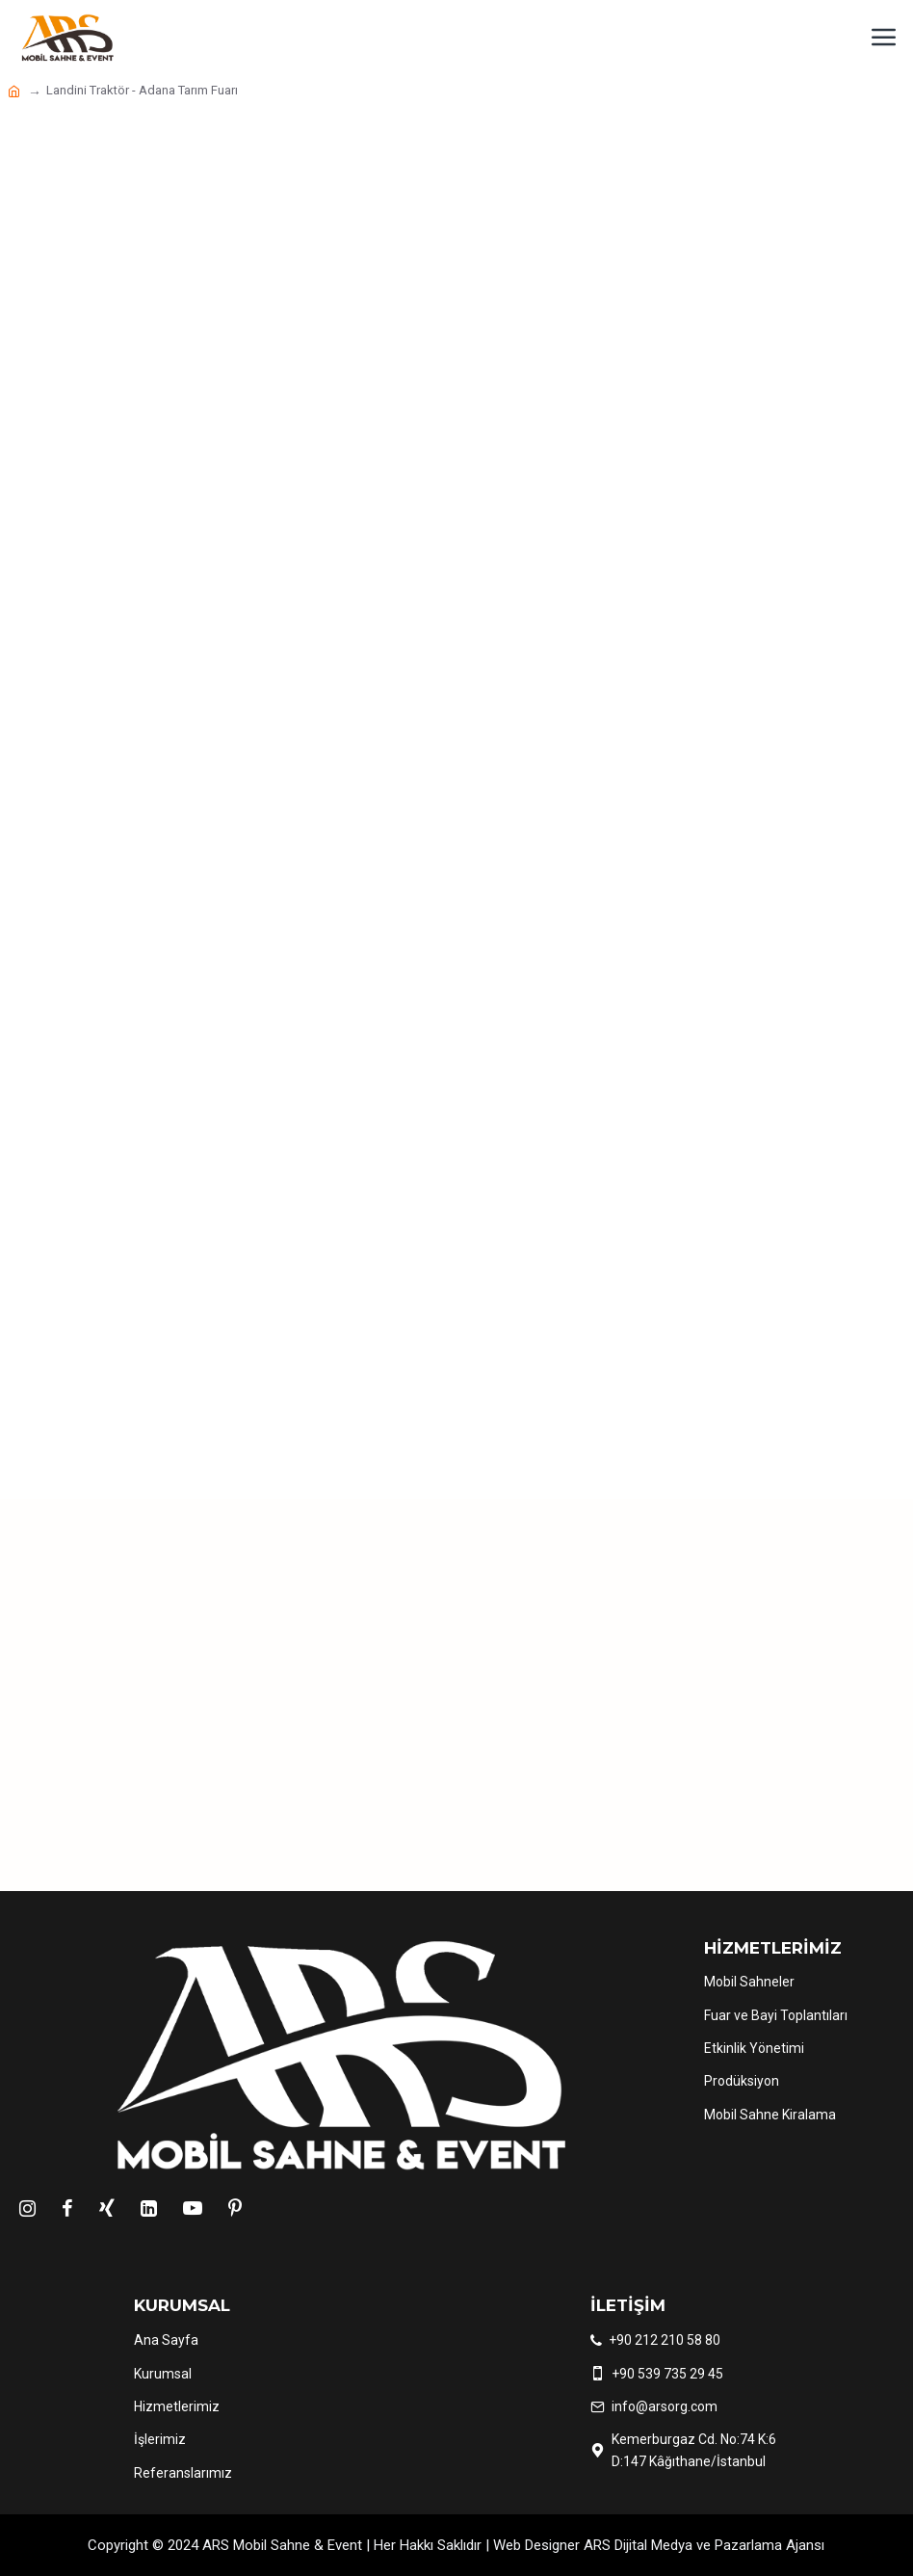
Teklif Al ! (614, 1770)
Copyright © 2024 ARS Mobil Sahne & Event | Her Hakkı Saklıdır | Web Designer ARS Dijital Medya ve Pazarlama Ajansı (456, 2545)
